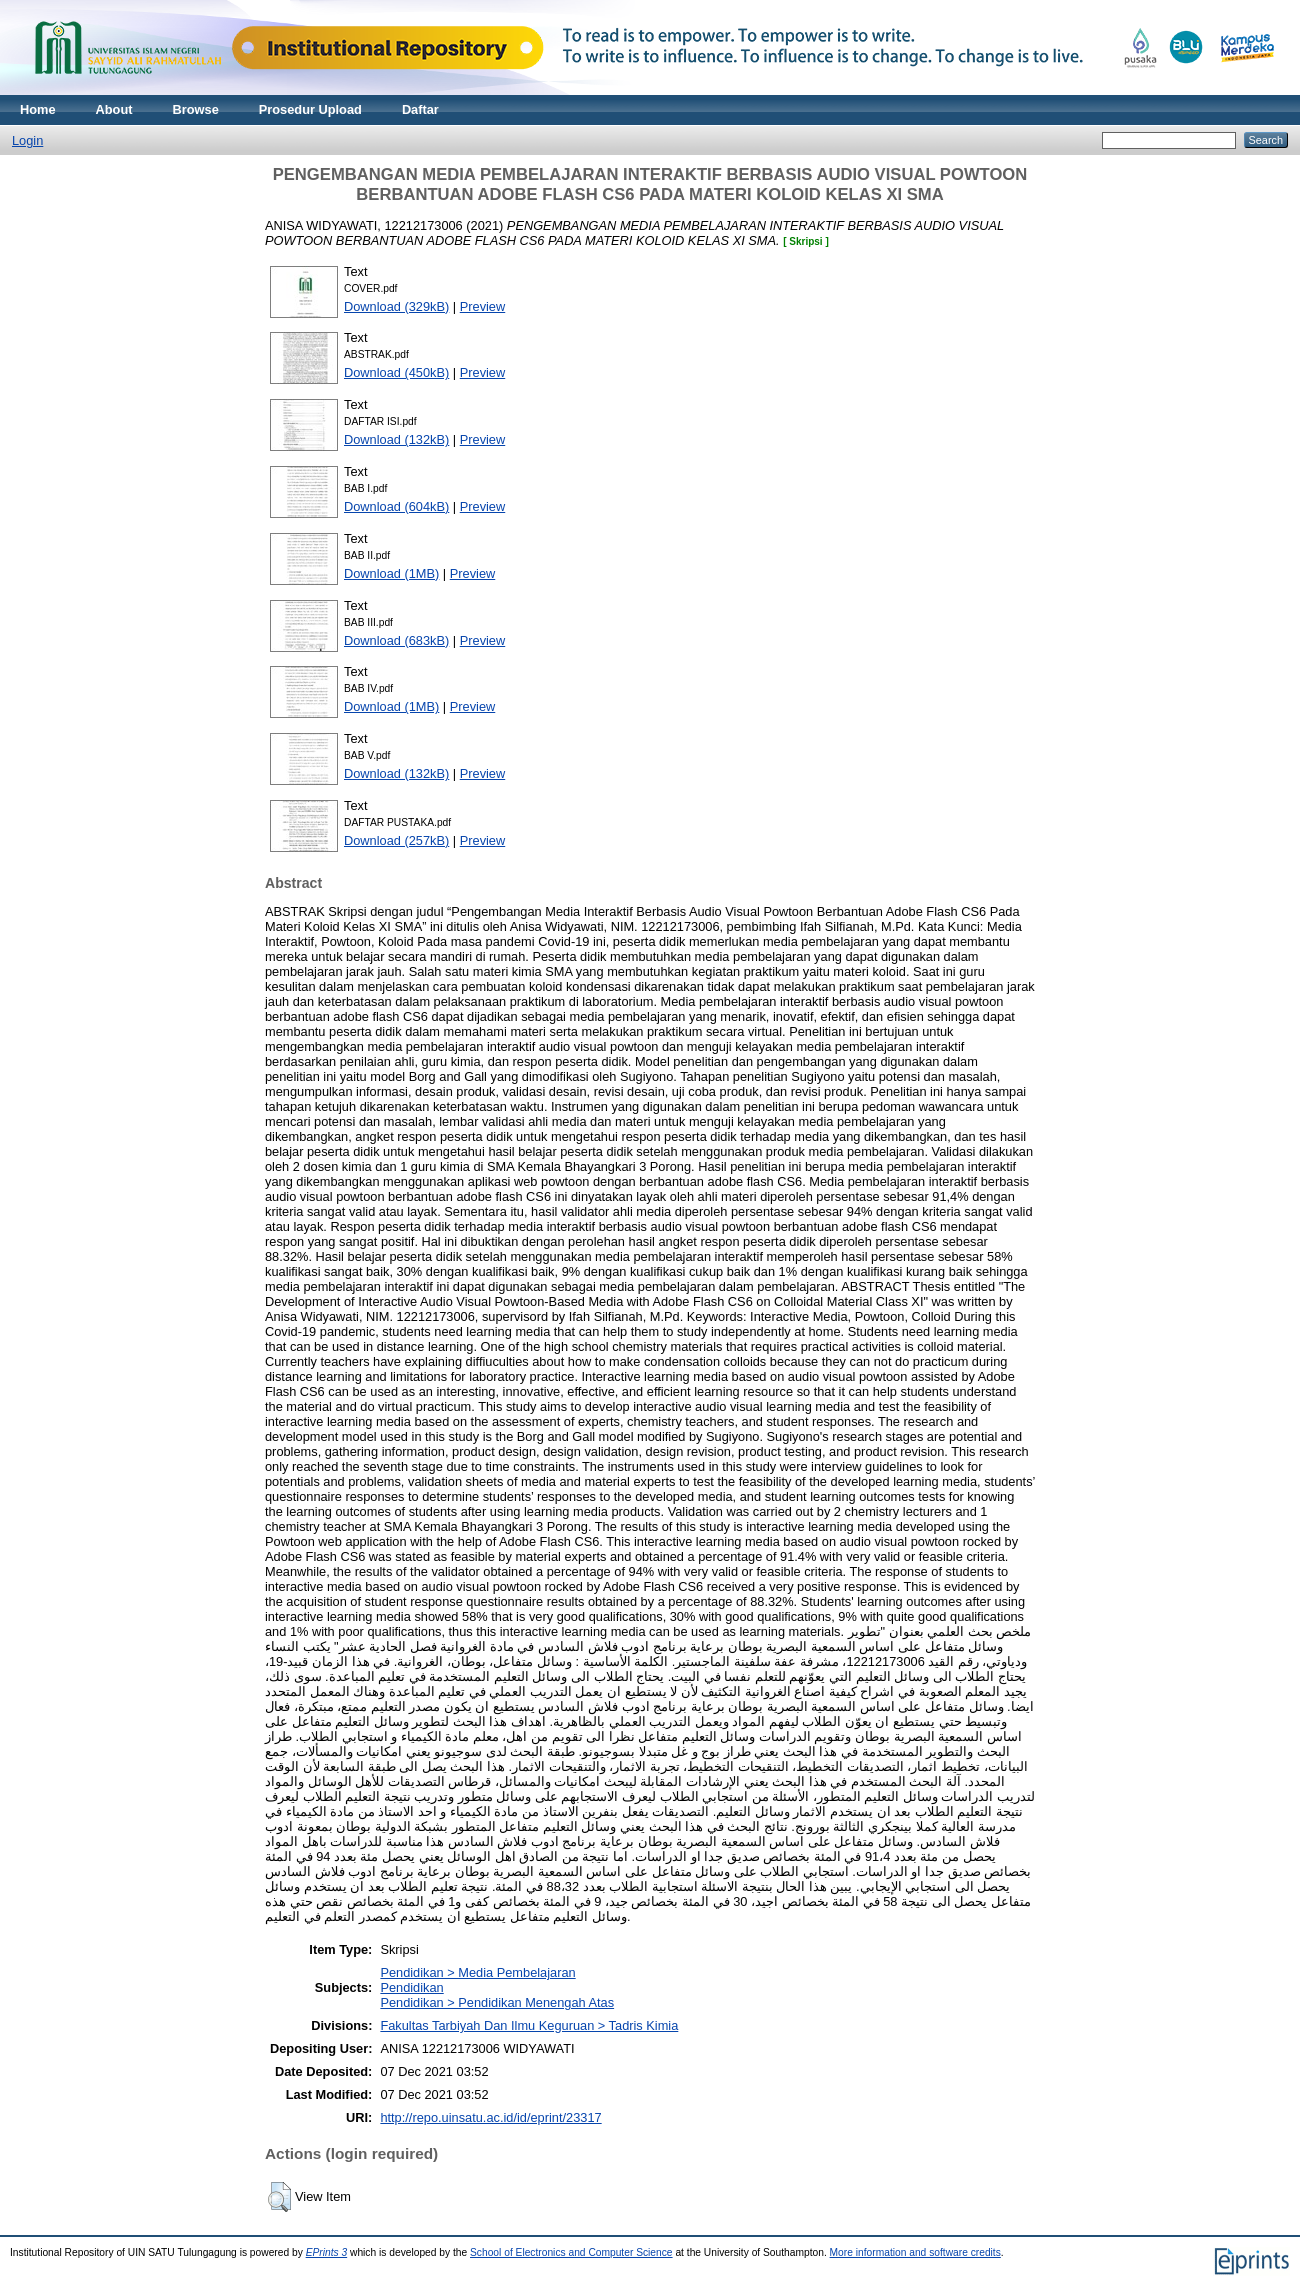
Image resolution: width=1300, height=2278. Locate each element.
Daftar (420, 109)
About (114, 109)
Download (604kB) (396, 506)
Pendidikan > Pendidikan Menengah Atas (497, 2002)
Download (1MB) (391, 573)
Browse (196, 109)
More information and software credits (915, 2252)
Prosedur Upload (310, 109)
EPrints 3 (327, 2252)
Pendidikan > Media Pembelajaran (477, 1972)
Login (27, 140)
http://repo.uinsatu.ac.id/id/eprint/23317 (490, 2117)
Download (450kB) (396, 372)
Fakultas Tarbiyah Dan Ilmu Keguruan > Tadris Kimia (529, 2025)
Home (38, 109)
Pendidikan (411, 1987)
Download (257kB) (396, 840)
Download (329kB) (396, 306)
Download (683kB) (396, 640)
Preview (483, 306)
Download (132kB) (396, 439)
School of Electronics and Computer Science (571, 2252)
